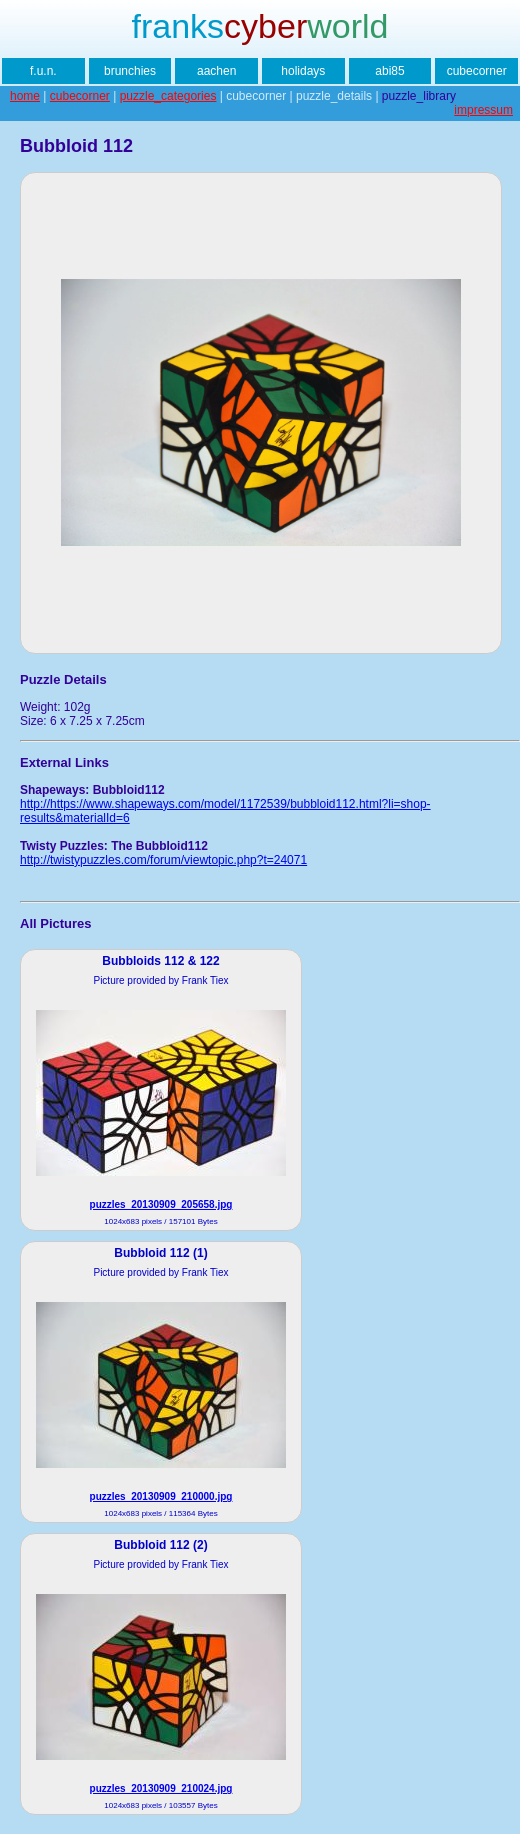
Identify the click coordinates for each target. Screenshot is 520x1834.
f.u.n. (43, 71)
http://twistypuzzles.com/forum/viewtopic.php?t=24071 (163, 860)
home (25, 96)
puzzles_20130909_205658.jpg (161, 1204)
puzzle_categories (168, 96)
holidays (303, 71)
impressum (483, 110)
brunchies (130, 71)
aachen (216, 71)
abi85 (389, 71)
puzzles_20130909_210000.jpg (161, 1496)
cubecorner (477, 71)
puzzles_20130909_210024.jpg (161, 1788)
